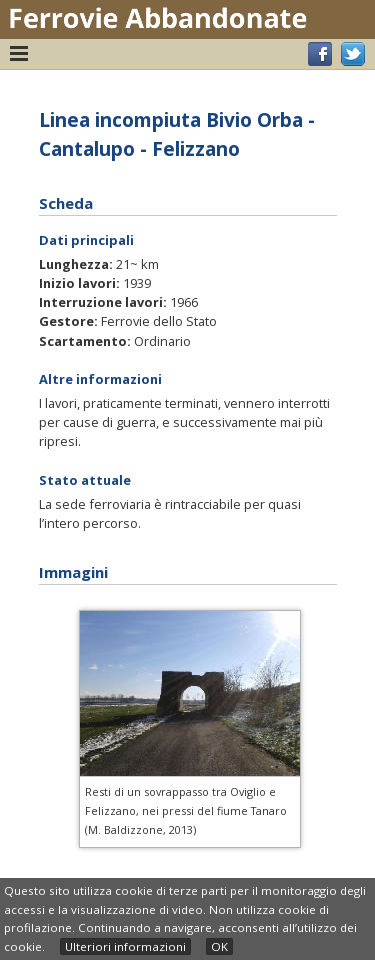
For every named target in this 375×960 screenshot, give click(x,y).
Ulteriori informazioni (125, 946)
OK (219, 946)
